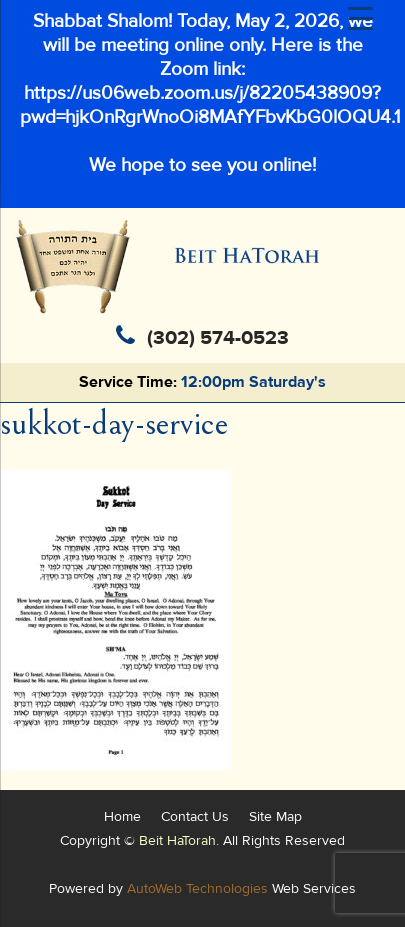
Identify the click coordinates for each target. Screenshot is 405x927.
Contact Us (195, 816)
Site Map (275, 816)
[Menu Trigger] (360, 19)
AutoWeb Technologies (197, 888)
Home (122, 816)
